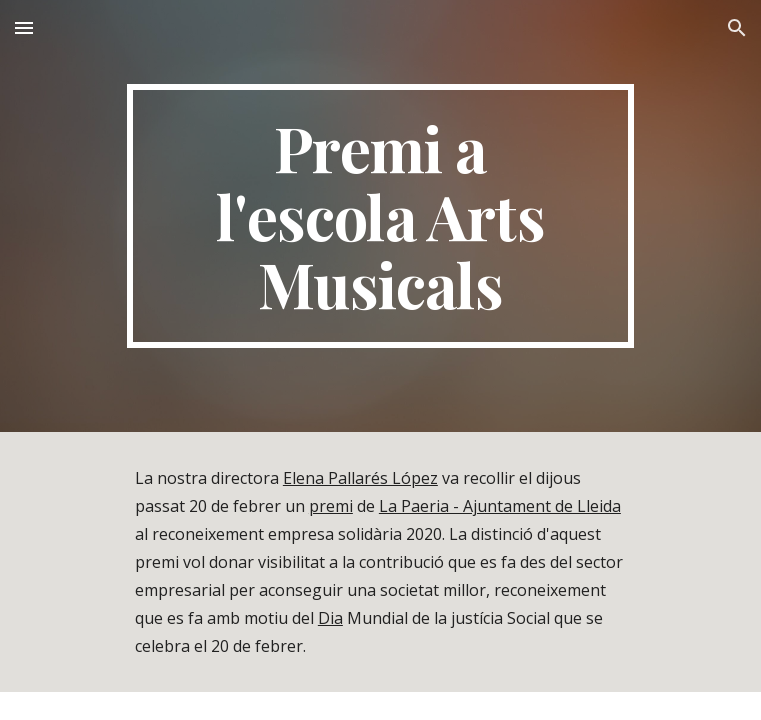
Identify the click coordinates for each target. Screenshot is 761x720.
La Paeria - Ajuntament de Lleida (500, 506)
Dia (330, 618)
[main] (380, 216)
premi (331, 506)
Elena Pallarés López (360, 478)
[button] (24, 27)
